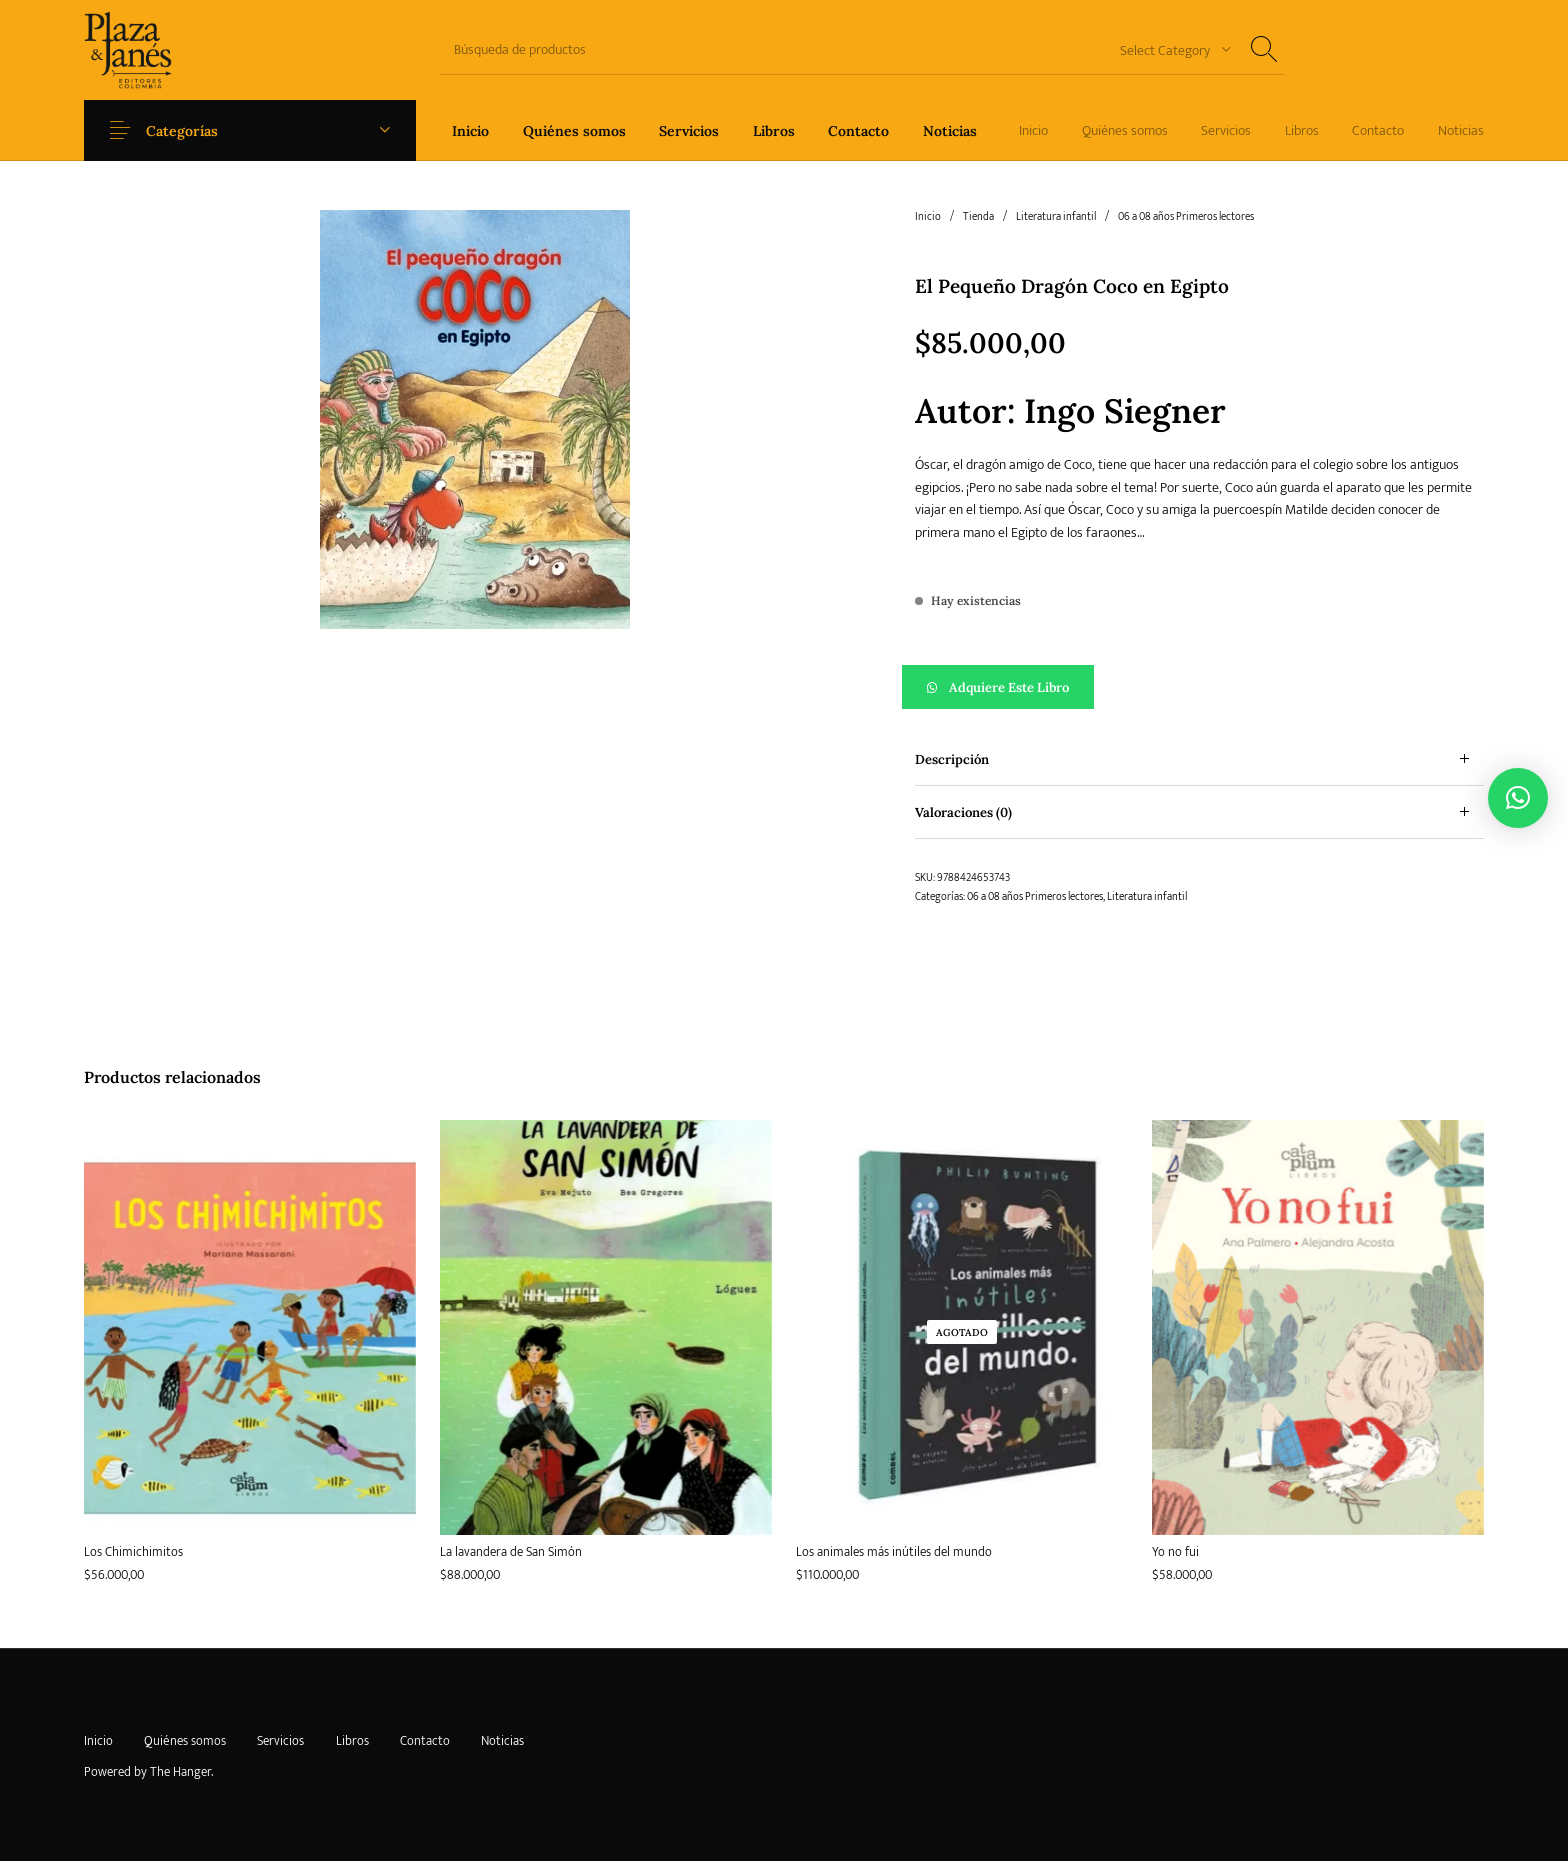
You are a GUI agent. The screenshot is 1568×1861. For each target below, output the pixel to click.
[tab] (1199, 759)
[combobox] (1168, 49)
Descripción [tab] (952, 759)
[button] (1199, 687)
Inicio (928, 217)
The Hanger (180, 1772)
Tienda (978, 217)
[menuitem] (470, 130)
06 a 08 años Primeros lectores (1186, 217)
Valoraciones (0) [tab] (963, 812)
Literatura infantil (1056, 217)
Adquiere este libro (1009, 687)
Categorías (192, 131)
